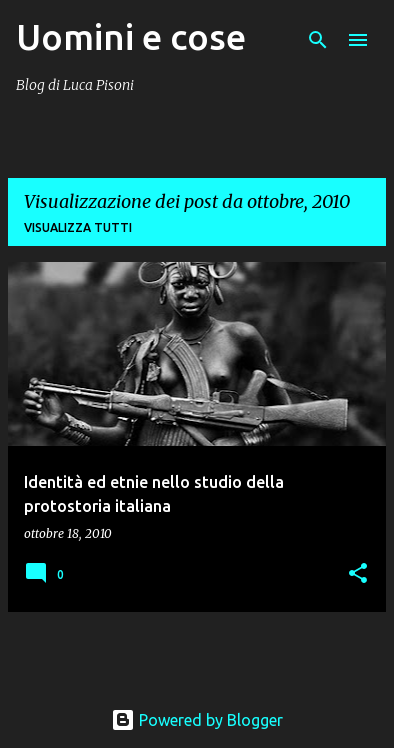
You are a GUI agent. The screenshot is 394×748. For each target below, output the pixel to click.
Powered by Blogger (197, 720)
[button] (358, 574)
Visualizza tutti (78, 227)
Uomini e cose (131, 36)
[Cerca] (318, 40)
